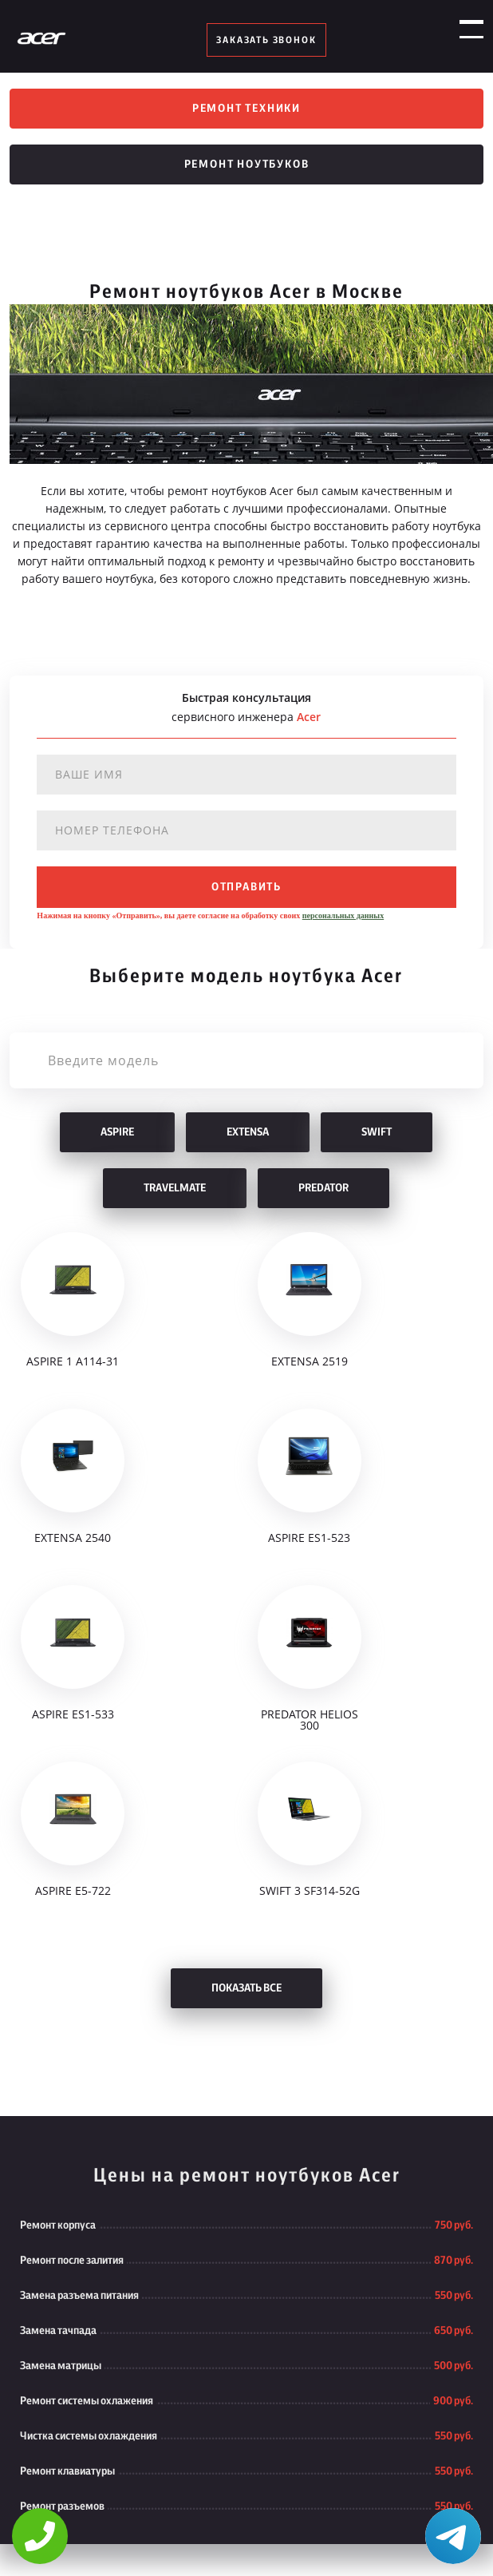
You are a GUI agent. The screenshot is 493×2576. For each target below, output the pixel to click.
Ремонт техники (246, 108)
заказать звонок (266, 40)
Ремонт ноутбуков (247, 164)
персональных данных (343, 915)
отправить (246, 887)
